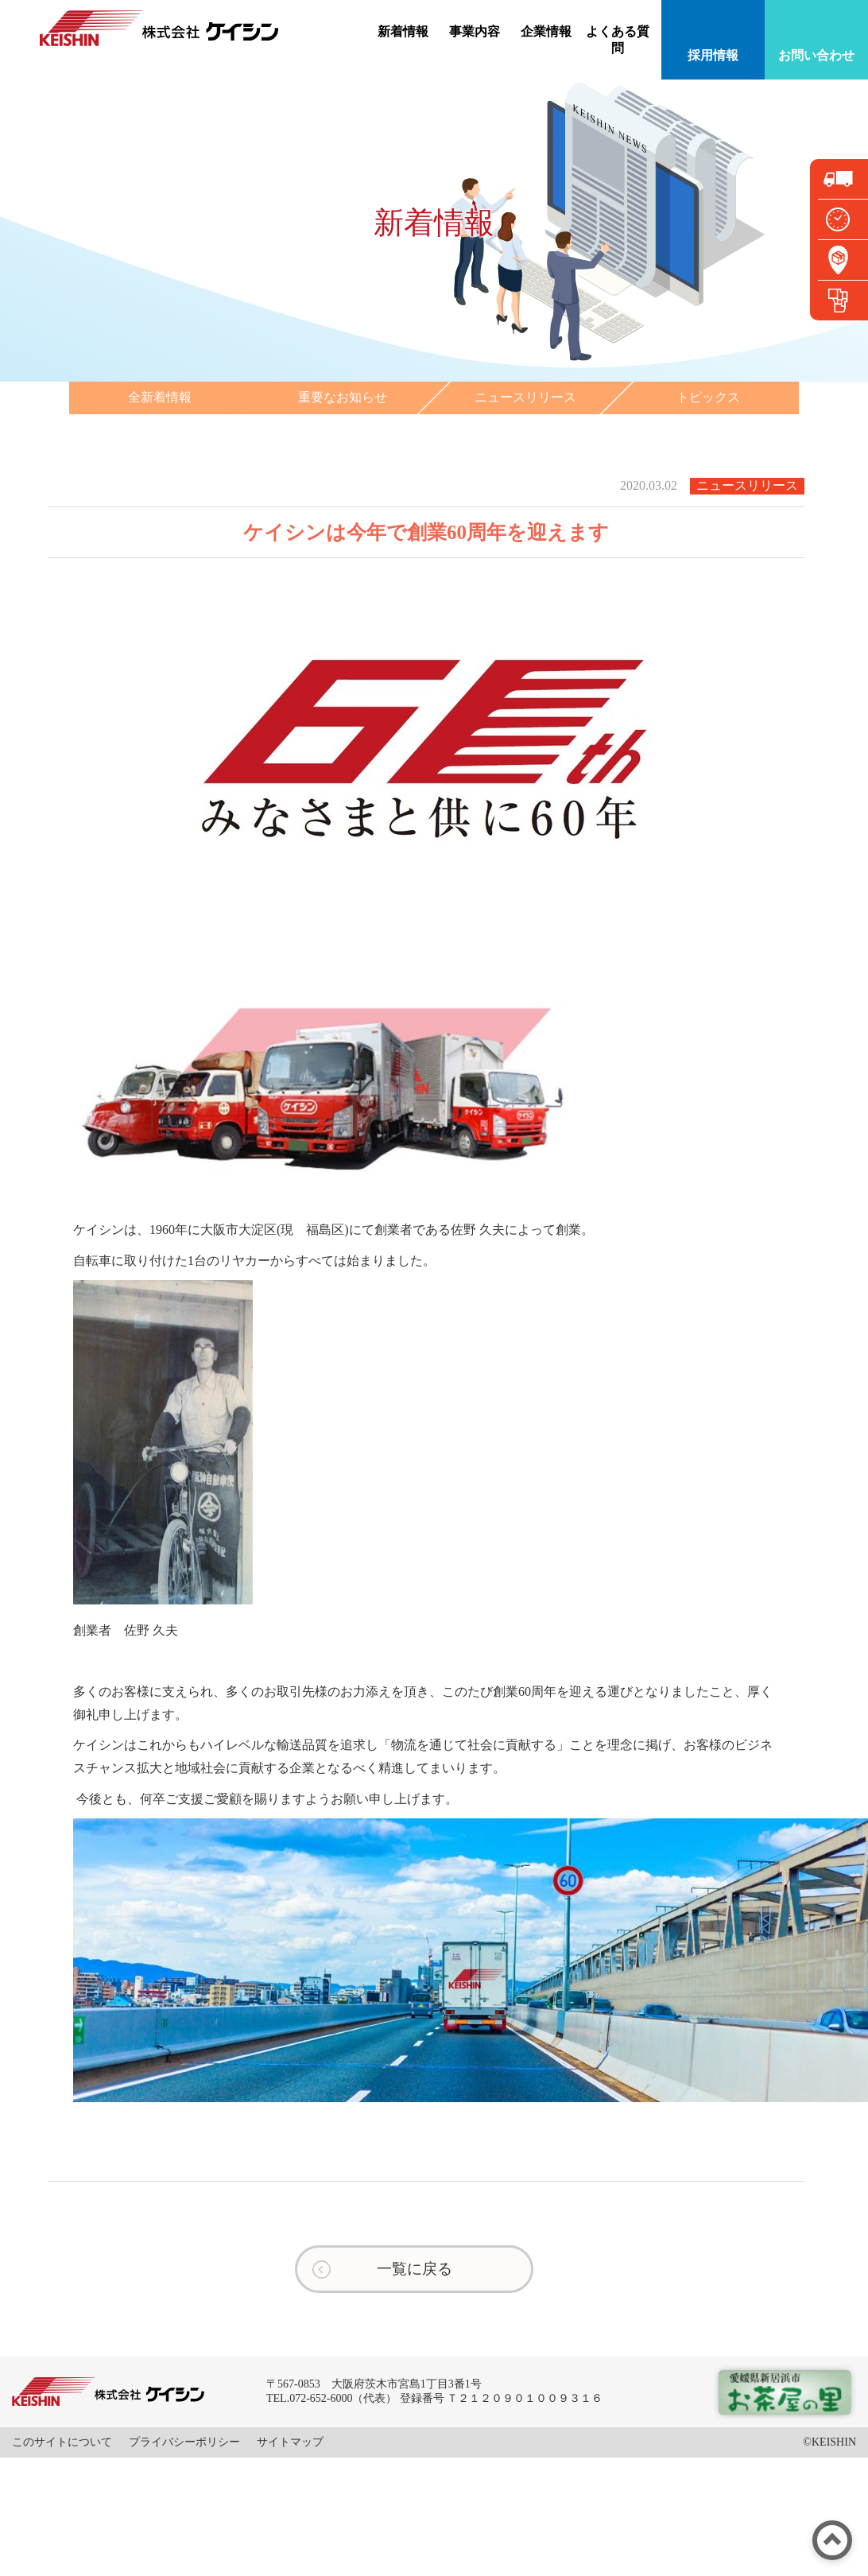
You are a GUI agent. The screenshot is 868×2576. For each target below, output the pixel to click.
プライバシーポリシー (184, 2442)
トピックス (708, 397)
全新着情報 (160, 397)
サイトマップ (290, 2442)
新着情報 (403, 31)
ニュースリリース (525, 397)
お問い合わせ (816, 55)
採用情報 (713, 55)
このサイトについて (62, 2442)
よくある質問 (617, 40)
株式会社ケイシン (159, 28)
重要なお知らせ (342, 397)
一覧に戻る (414, 2268)
